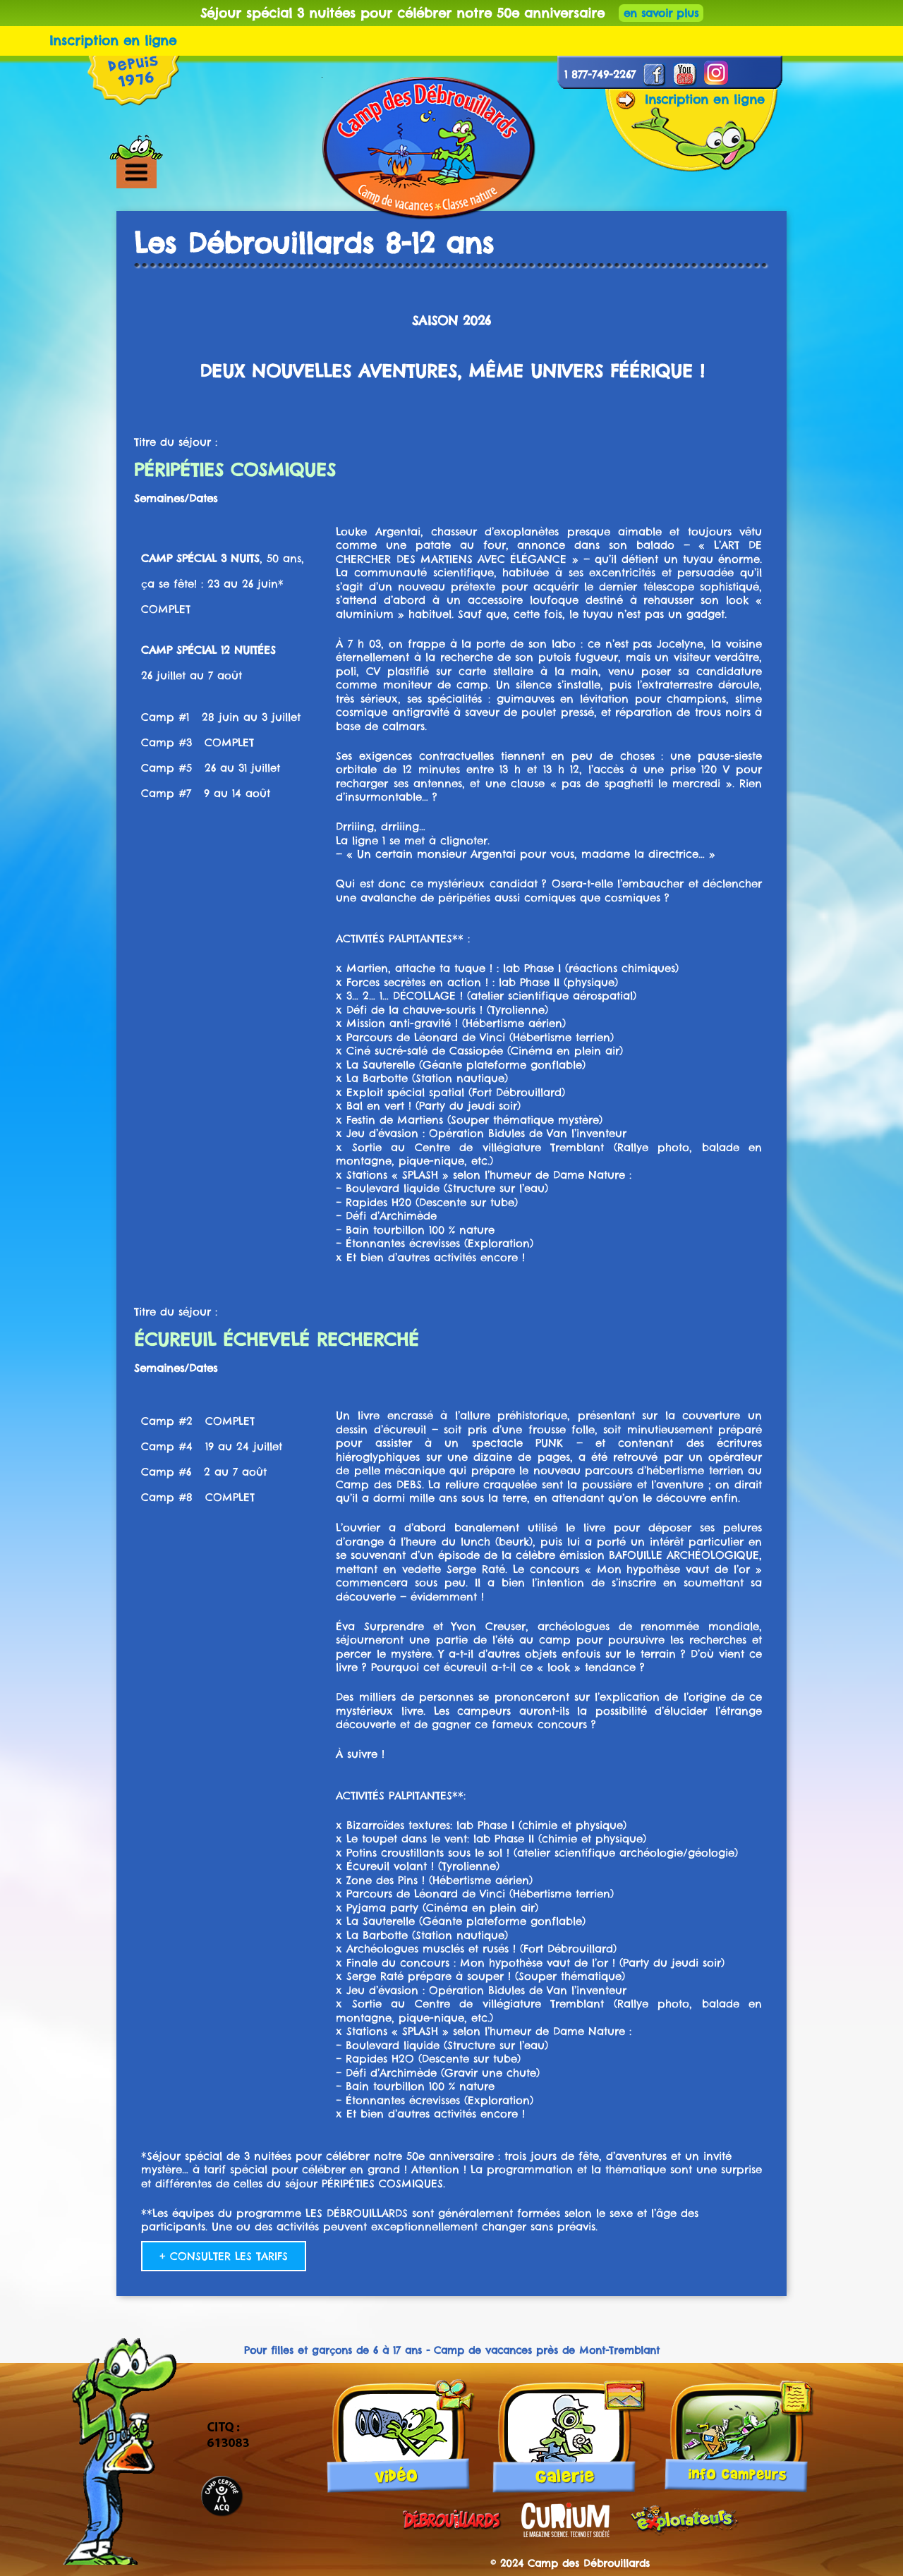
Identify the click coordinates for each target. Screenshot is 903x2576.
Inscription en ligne (112, 40)
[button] (160, 172)
